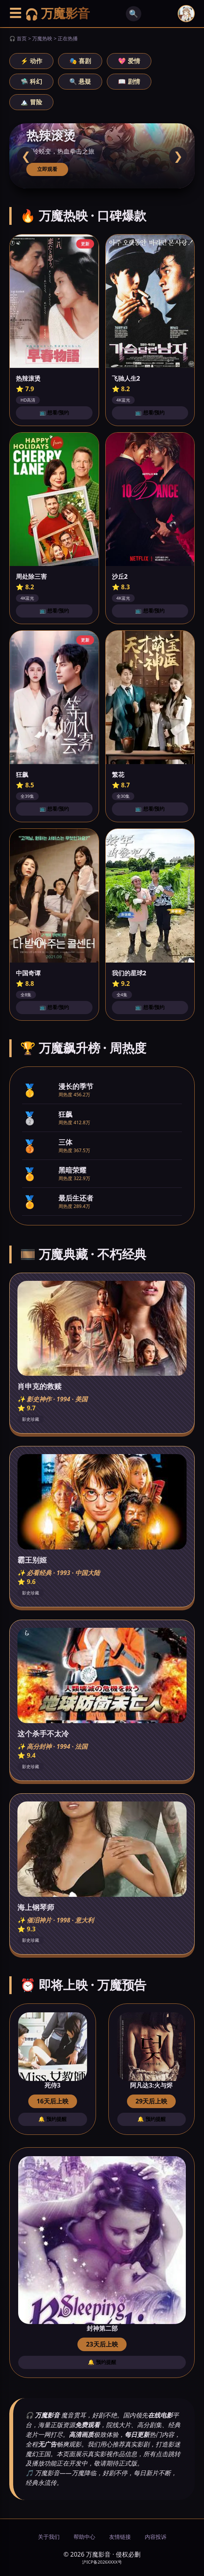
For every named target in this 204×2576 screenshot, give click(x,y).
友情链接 (120, 2536)
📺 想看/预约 (54, 413)
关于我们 (49, 2536)
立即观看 (47, 169)
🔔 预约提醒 (52, 2119)
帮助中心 (84, 2536)
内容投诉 (155, 2536)
